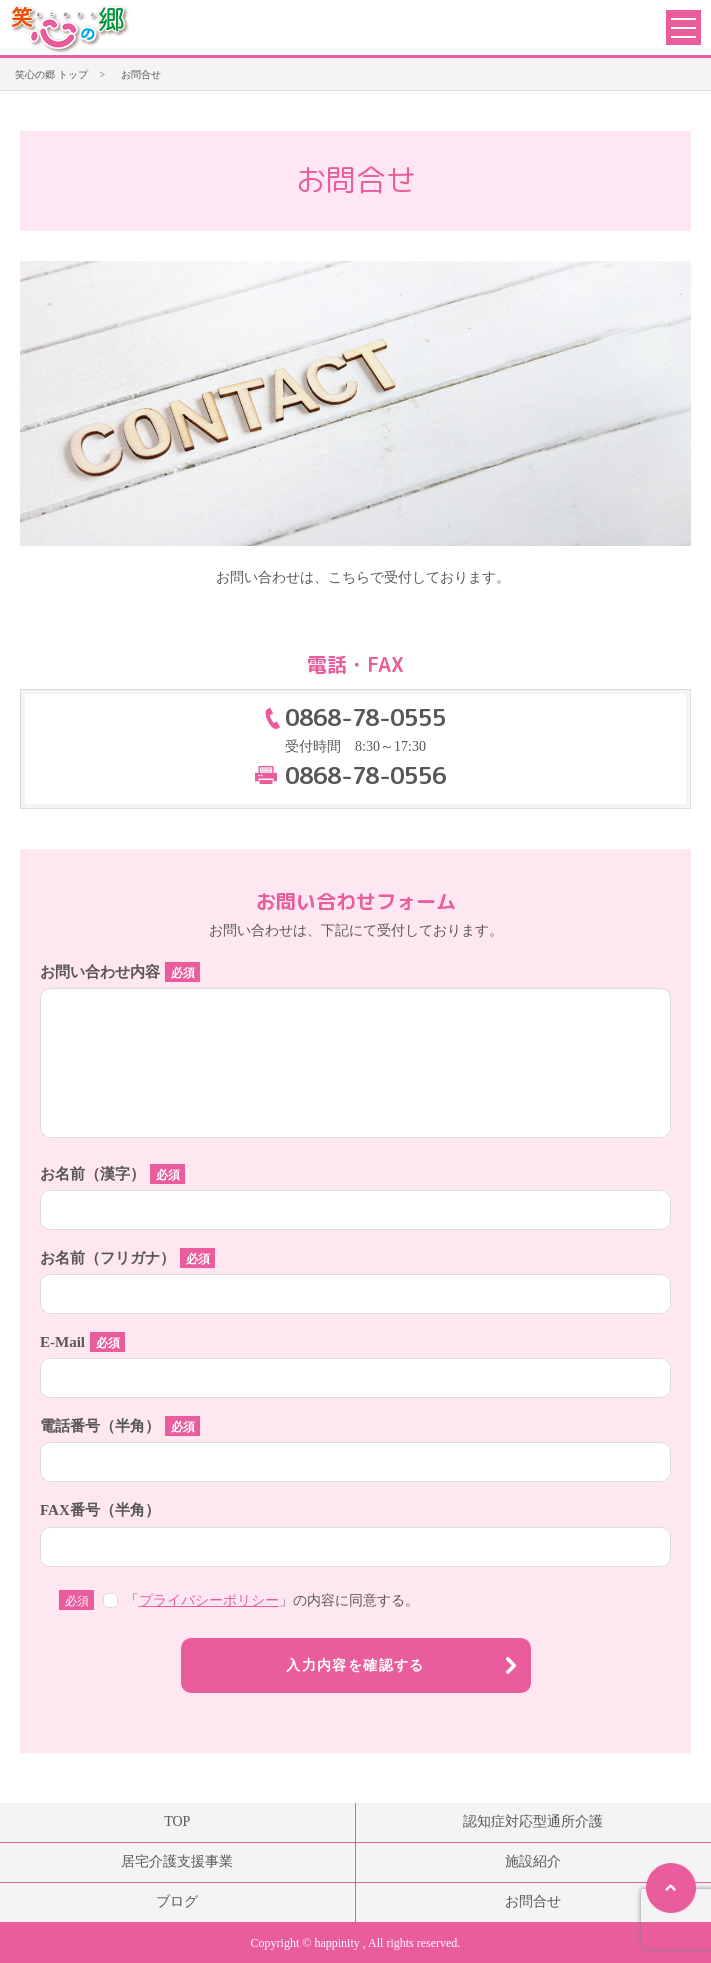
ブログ (177, 1901)
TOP (177, 1821)
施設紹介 (533, 1861)
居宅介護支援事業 (177, 1861)
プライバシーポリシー (209, 1600)
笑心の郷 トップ (51, 74)
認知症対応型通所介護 (533, 1821)
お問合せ (533, 1901)
